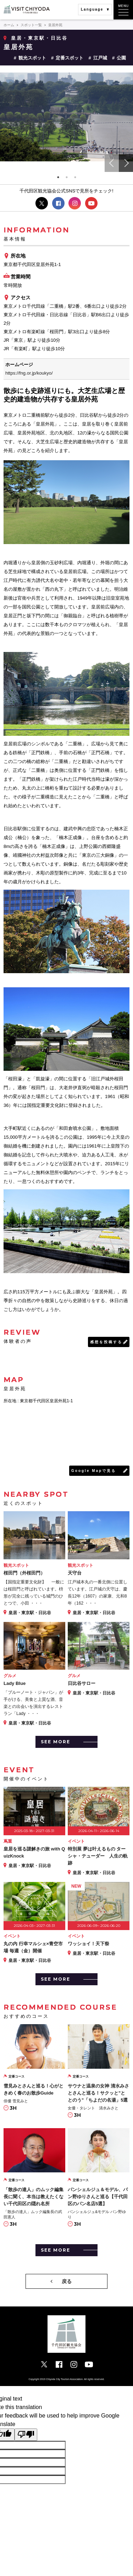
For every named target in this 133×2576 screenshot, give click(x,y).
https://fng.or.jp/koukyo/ (29, 373)
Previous (112, 163)
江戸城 (100, 57)
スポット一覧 (31, 25)
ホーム (9, 25)
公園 (121, 57)
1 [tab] (58, 177)
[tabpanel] (66, 117)
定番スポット (69, 57)
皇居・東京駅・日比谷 (39, 38)
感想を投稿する (106, 1342)
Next (126, 163)
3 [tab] (75, 177)
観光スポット (32, 57)
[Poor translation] (26, 2434)
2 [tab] (66, 177)
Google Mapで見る (93, 1471)
